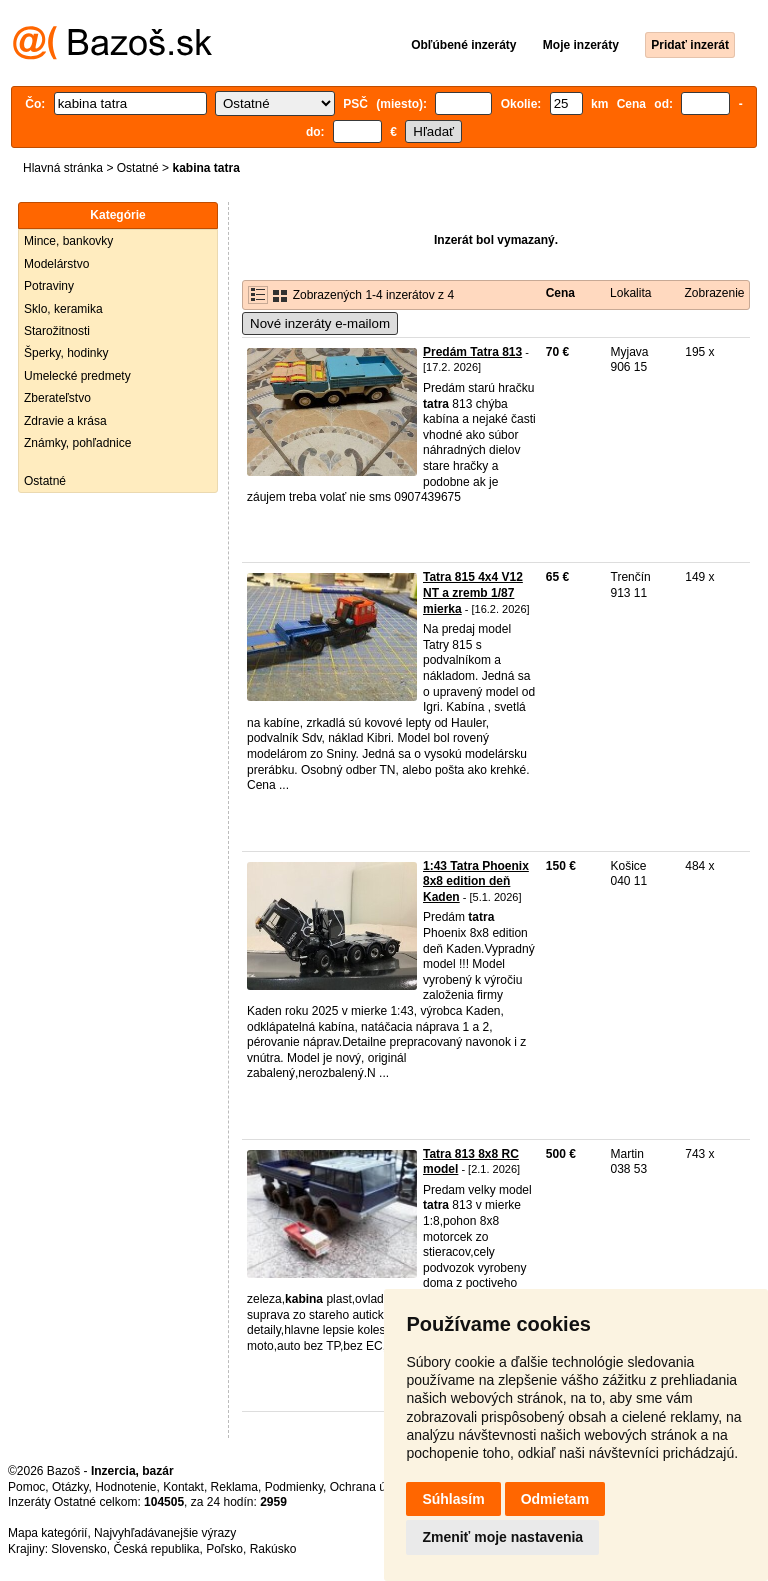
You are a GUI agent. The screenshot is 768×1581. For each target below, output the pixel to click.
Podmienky (294, 1487)
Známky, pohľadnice (77, 443)
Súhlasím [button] (453, 1499)
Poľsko (224, 1549)
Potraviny (49, 286)
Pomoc (26, 1487)
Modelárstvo (56, 264)
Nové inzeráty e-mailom (320, 323)
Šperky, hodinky (66, 353)
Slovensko (78, 1549)
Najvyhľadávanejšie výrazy (165, 1533)
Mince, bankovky (68, 241)
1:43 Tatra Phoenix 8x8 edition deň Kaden (476, 881)
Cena (560, 293)
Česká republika (156, 1549)
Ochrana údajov (372, 1487)
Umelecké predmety (77, 376)
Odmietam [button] (555, 1499)
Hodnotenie (125, 1487)
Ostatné (138, 168)
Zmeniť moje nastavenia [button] (502, 1537)
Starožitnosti (57, 331)
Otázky (70, 1487)
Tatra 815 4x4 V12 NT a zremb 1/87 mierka (473, 592)
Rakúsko (273, 1549)
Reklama (234, 1487)
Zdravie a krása (65, 421)
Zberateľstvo (57, 398)
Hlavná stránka (63, 168)
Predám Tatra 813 (472, 352)
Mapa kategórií (47, 1533)
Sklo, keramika (63, 309)
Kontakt (183, 1487)
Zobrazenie (714, 293)
